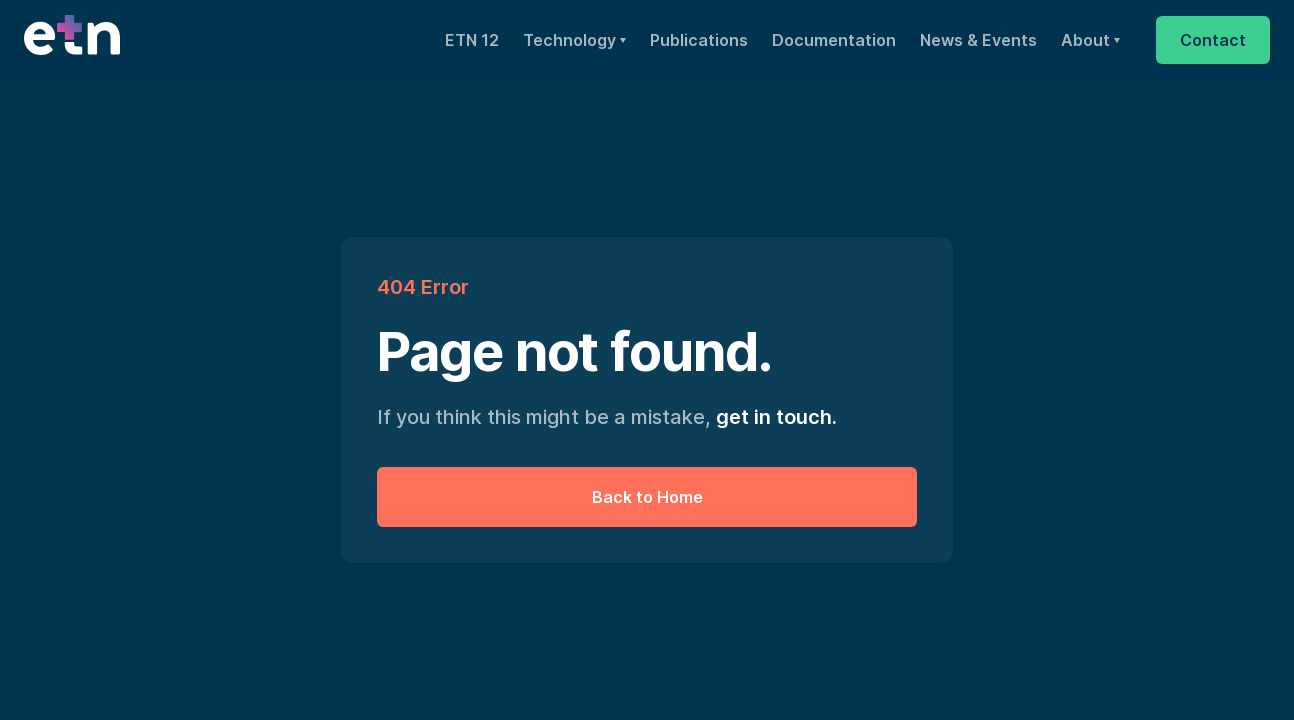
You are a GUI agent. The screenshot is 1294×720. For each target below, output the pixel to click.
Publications (699, 40)
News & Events (978, 40)
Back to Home (647, 497)
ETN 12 (472, 40)
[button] (574, 40)
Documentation (834, 40)
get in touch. (776, 417)
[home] (72, 40)
